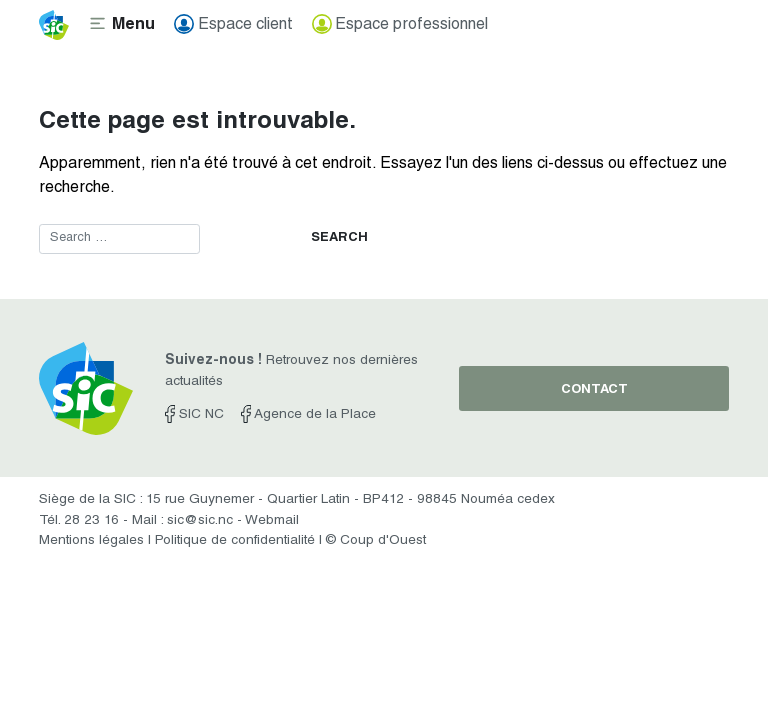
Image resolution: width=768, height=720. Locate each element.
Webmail (272, 521)
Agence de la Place (308, 415)
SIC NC (194, 415)
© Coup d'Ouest (376, 541)
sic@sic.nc (200, 521)
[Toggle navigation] (121, 25)
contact (594, 390)
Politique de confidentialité (235, 541)
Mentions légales (91, 541)
